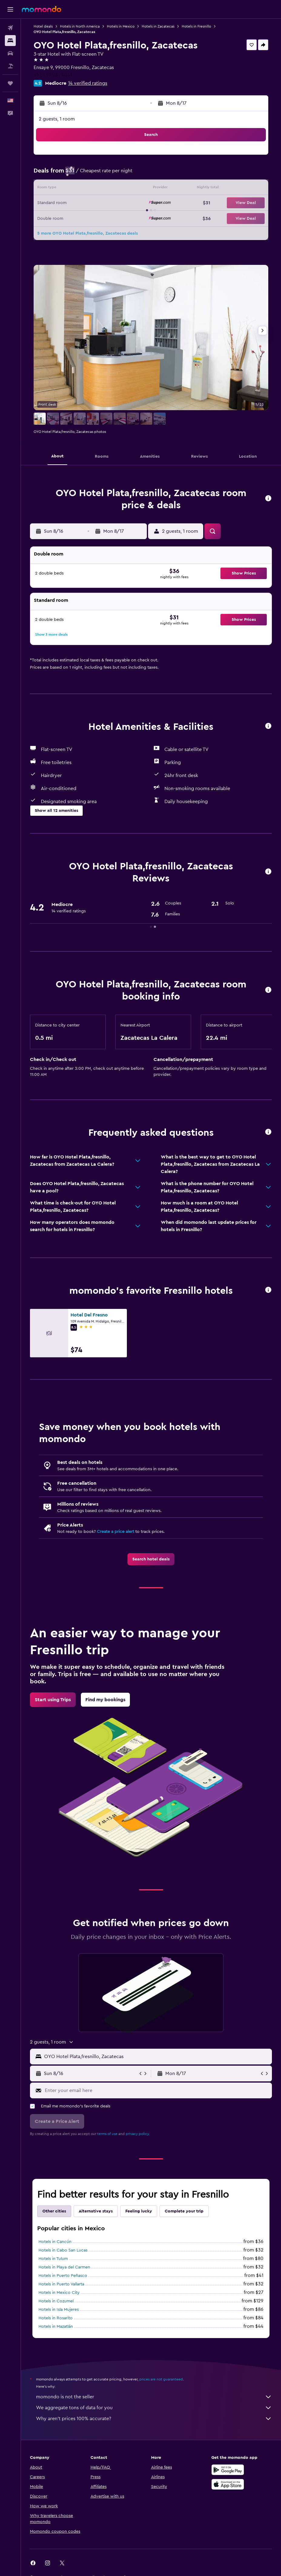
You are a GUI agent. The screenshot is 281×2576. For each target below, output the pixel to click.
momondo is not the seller (154, 2396)
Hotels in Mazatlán (55, 2326)
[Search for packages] (10, 66)
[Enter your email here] (157, 2090)
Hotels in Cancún (54, 2242)
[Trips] (10, 83)
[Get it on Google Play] (227, 2469)
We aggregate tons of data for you (154, 2407)
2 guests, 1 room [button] (57, 119)
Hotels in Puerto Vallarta (61, 2284)
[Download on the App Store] (227, 2484)
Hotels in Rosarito (55, 2318)
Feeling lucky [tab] (138, 2211)
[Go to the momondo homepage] (41, 9)
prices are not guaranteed (161, 2379)
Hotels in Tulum (53, 2259)
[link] (150, 1559)
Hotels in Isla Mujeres (58, 2310)
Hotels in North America (80, 26)
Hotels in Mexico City (59, 2293)
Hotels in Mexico (120, 26)
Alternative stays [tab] (96, 2211)
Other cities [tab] (54, 2211)
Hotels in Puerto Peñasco (62, 2276)
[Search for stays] (10, 41)
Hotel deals (43, 26)
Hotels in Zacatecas (158, 26)
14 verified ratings (87, 83)
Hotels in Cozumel (56, 2301)
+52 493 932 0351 (53, 74)
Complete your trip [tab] (184, 2211)
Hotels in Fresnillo (196, 26)
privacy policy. (138, 2134)
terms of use (107, 2134)
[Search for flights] (10, 28)
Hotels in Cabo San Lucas (63, 2250)
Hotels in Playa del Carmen (64, 2267)
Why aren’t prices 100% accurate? (154, 2418)
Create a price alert (115, 1532)
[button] (10, 9)
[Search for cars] (10, 53)
